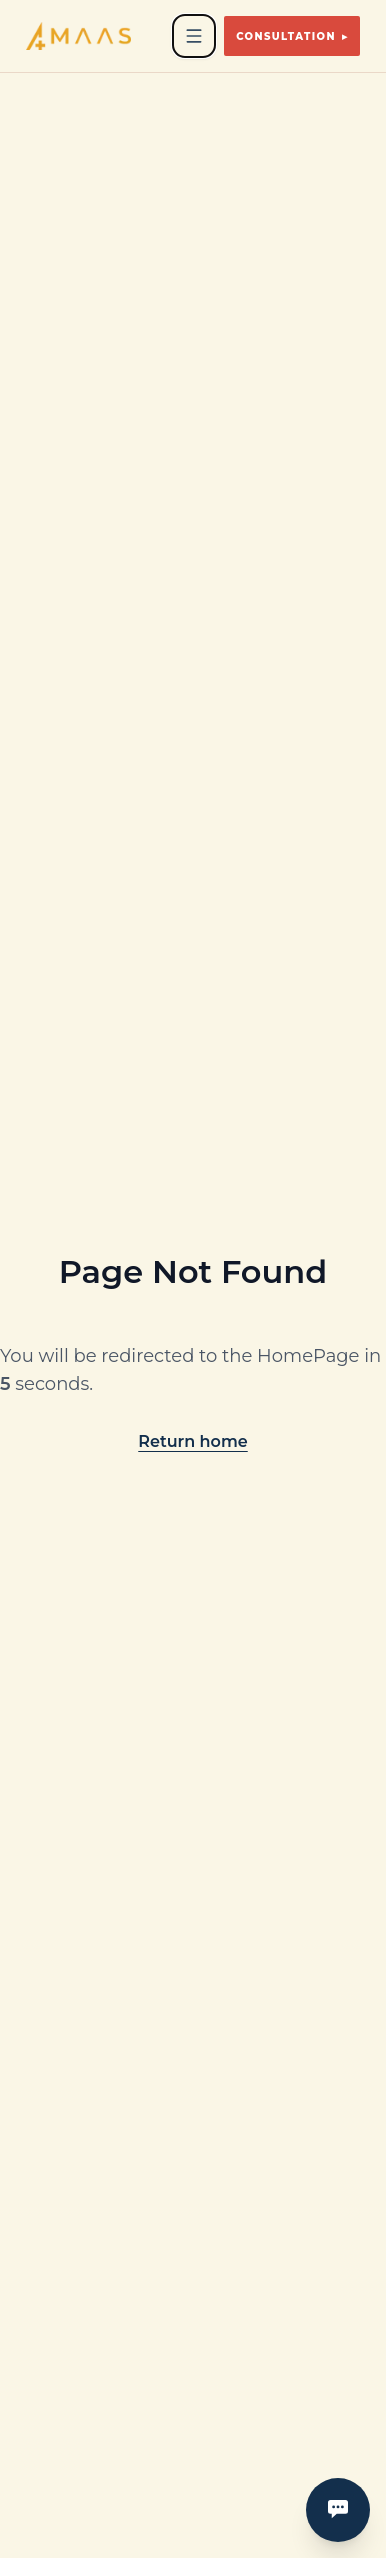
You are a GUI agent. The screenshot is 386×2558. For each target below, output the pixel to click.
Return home (192, 1441)
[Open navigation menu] (194, 36)
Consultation (292, 36)
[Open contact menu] (338, 2510)
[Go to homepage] (78, 36)
